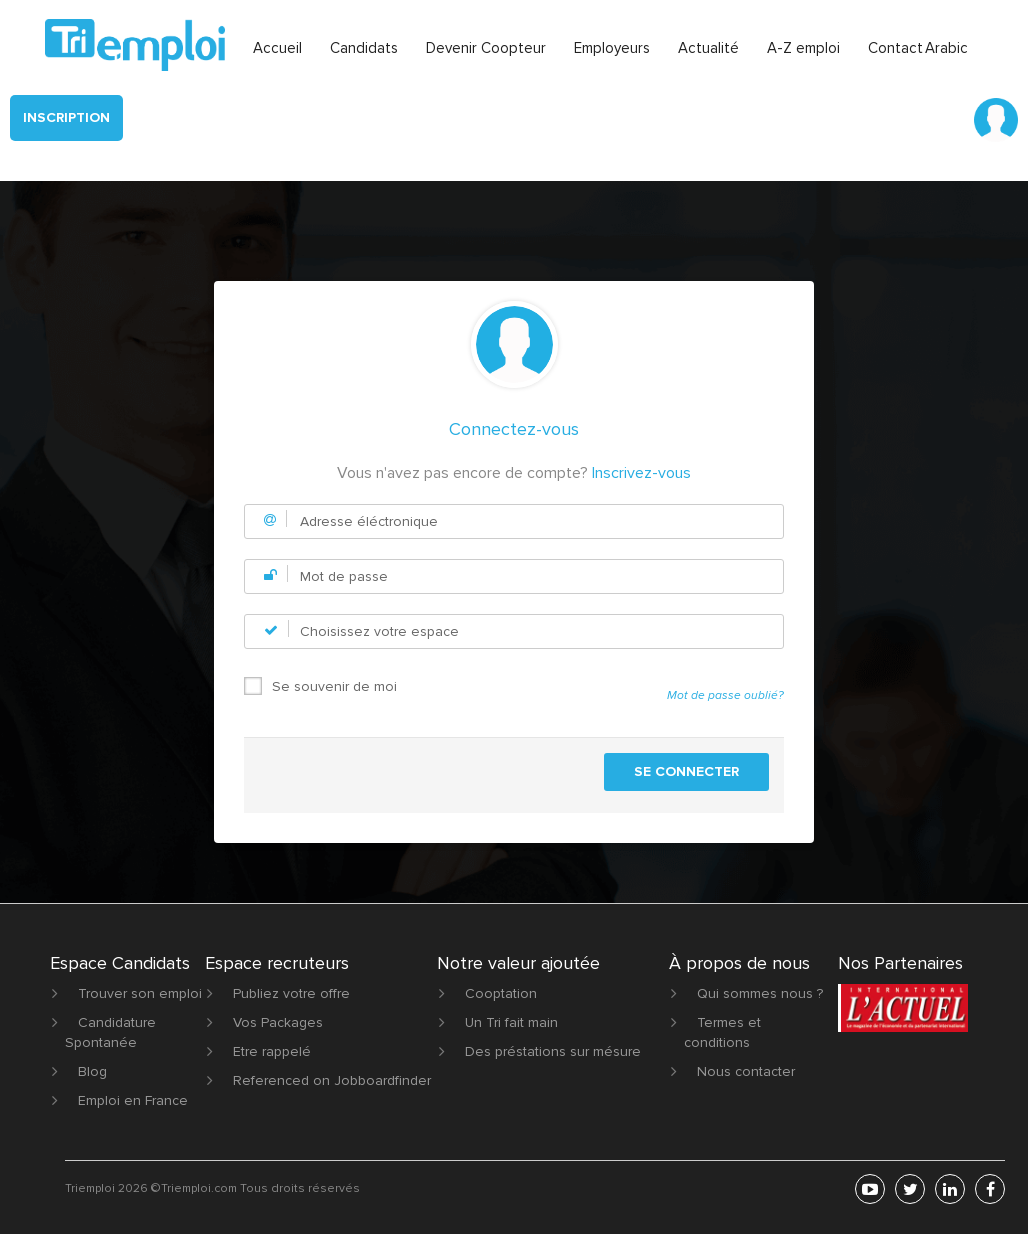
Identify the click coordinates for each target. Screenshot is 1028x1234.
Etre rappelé (272, 1051)
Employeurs (612, 48)
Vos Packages (278, 1022)
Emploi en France (133, 1100)
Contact (895, 48)
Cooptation (501, 993)
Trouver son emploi (140, 993)
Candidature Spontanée (110, 1032)
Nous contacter (746, 1071)
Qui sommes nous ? (760, 993)
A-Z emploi (803, 48)
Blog (92, 1071)
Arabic (946, 48)
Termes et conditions (722, 1032)
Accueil (277, 48)
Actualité (708, 48)
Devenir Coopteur (486, 48)
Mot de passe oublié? (725, 695)
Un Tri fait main (511, 1022)
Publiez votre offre (291, 993)
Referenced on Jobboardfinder (332, 1080)
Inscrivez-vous (641, 473)
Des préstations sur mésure (553, 1051)
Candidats (364, 48)
